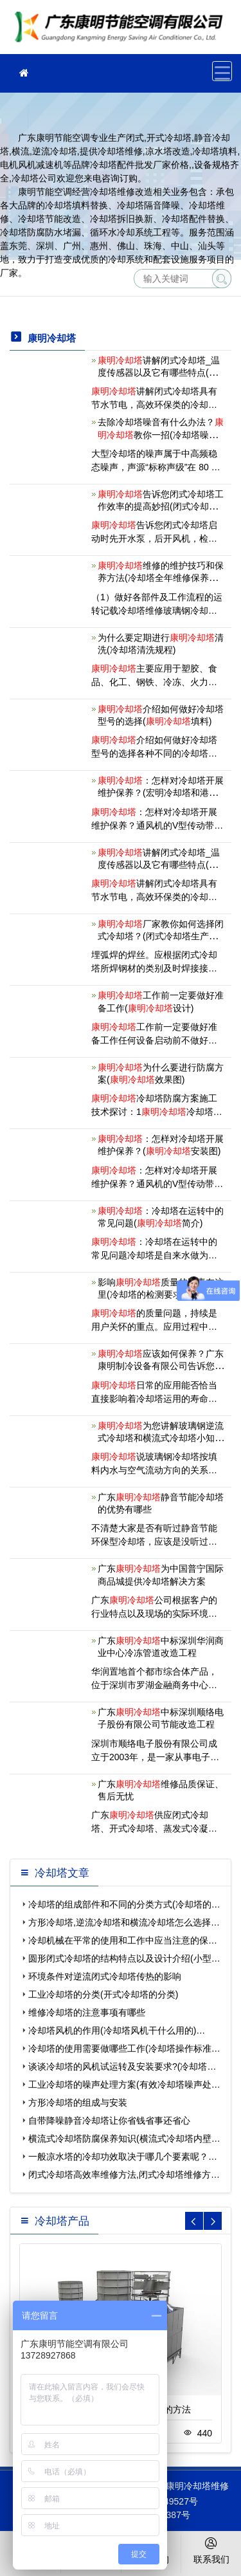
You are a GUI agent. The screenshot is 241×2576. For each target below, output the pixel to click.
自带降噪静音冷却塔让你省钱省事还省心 (109, 2120)
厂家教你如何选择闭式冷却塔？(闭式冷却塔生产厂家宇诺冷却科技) (161, 936)
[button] (213, 2221)
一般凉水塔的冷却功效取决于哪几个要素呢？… (122, 2156)
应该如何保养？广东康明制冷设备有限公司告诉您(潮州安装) (161, 1365)
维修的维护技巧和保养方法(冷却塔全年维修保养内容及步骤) (161, 577)
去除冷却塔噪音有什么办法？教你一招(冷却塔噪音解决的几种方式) (161, 434)
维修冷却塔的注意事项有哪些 (86, 2012)
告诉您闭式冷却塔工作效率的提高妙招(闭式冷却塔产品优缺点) (161, 506)
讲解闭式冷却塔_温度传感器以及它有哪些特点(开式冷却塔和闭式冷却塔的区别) (159, 372)
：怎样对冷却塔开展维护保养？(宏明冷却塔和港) (161, 792)
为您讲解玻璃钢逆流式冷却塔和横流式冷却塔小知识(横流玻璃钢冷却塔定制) (161, 1438)
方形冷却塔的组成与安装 (77, 2102)
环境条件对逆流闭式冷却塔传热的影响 (104, 1976)
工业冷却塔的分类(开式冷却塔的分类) (103, 1994)
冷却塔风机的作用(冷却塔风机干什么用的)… (116, 2030)
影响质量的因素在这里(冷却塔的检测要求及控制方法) (161, 1294)
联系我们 (211, 2549)
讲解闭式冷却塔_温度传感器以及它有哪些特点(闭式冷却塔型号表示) (159, 864)
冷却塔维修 (122, 31)
